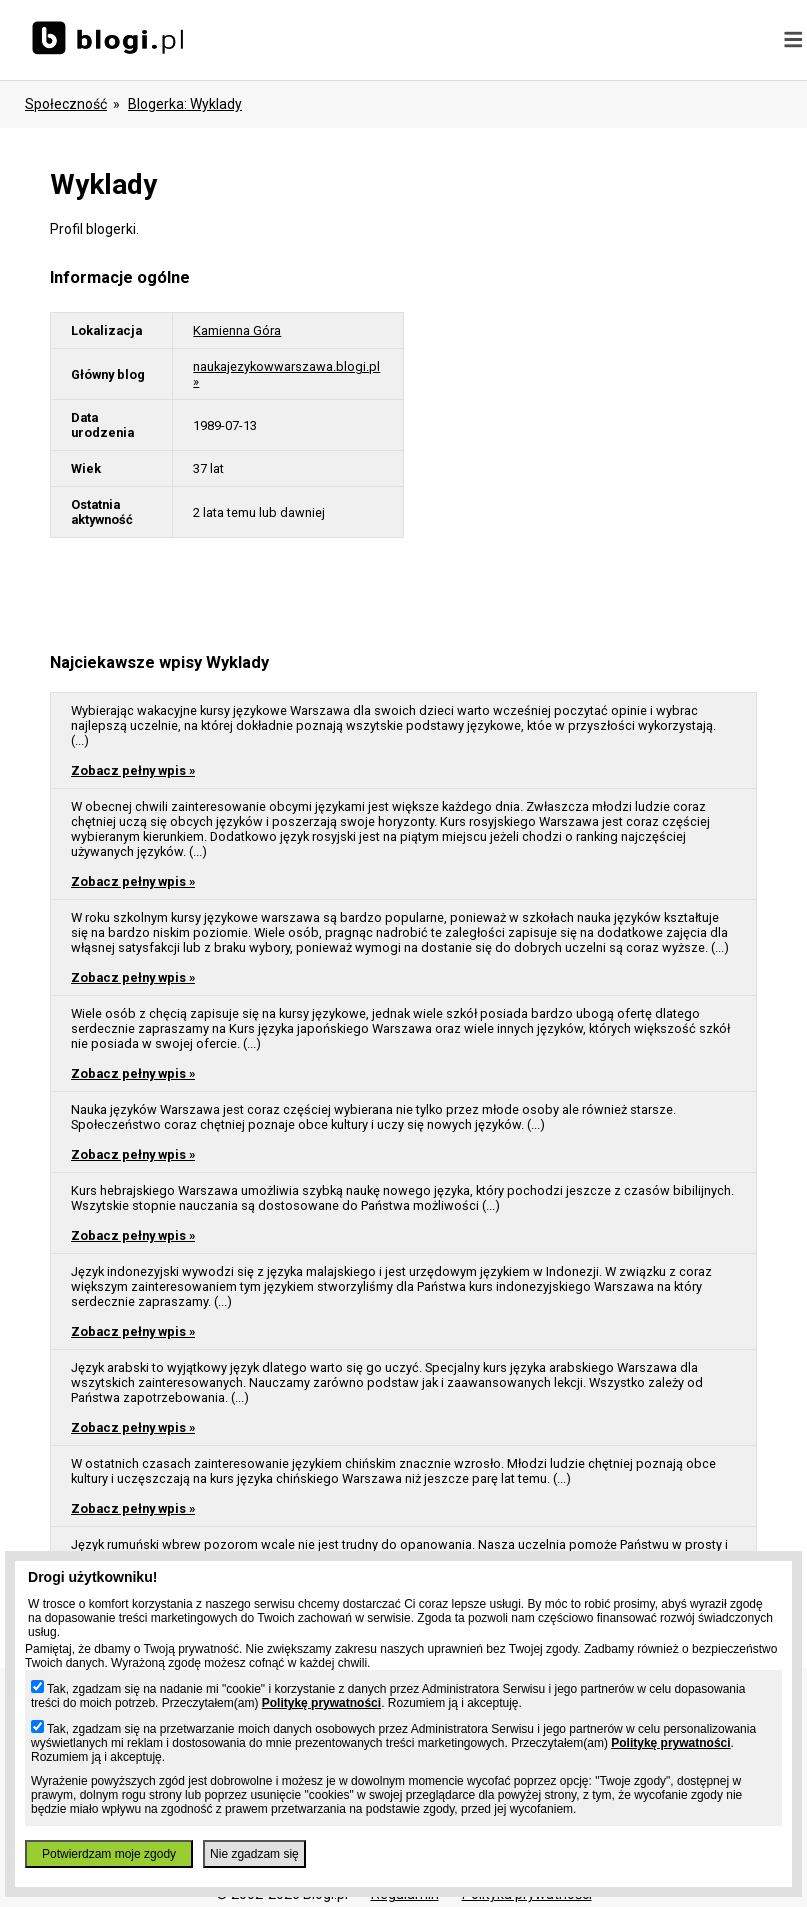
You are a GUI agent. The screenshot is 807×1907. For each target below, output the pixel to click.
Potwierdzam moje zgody (109, 1854)
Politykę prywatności (321, 1703)
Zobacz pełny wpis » (133, 770)
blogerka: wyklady (185, 104)
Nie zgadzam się (254, 1854)
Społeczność (66, 104)
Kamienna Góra (237, 330)
